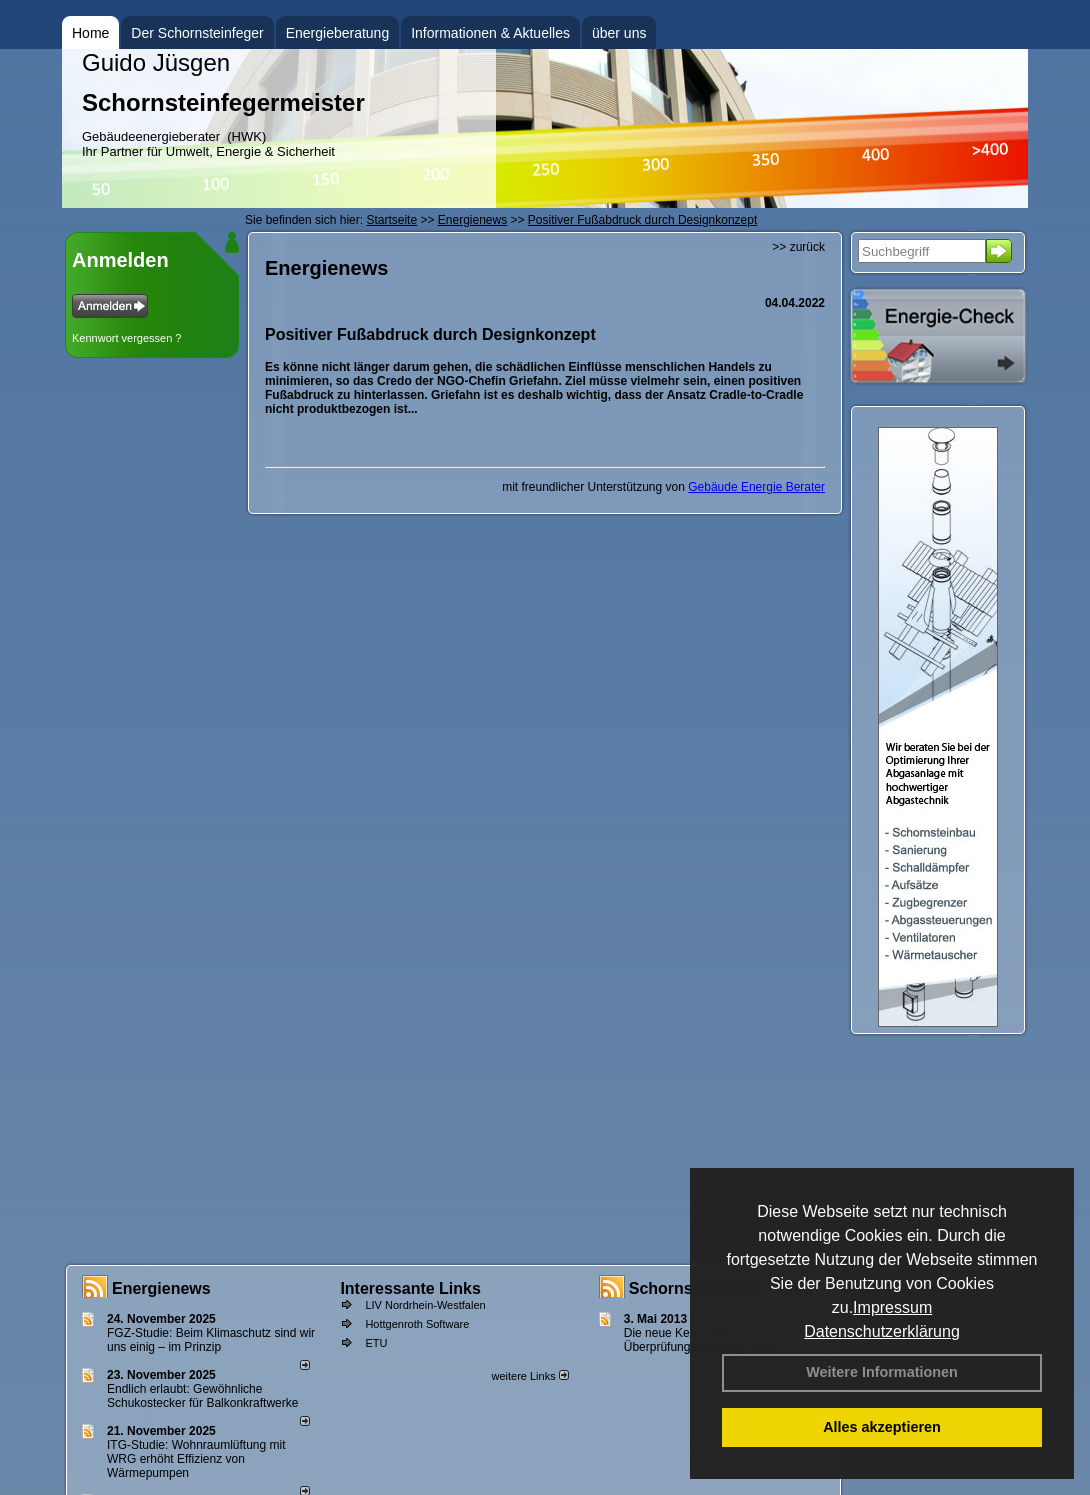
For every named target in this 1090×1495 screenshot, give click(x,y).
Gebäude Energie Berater (756, 487)
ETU (376, 1343)
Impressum (892, 1307)
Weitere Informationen (882, 1372)
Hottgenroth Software (417, 1324)
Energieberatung (338, 33)
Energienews (161, 1288)
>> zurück (798, 247)
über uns (619, 33)
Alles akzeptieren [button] (882, 1427)
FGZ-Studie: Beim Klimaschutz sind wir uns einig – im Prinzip (211, 1340)
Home (90, 33)
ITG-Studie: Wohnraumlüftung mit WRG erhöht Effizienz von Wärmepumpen (196, 1459)
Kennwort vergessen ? (126, 338)
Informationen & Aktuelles (490, 33)
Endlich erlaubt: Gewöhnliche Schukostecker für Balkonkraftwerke (202, 1396)
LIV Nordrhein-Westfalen (425, 1305)
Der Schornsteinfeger (197, 33)
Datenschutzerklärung (882, 1331)
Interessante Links (410, 1288)
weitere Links (529, 1376)
